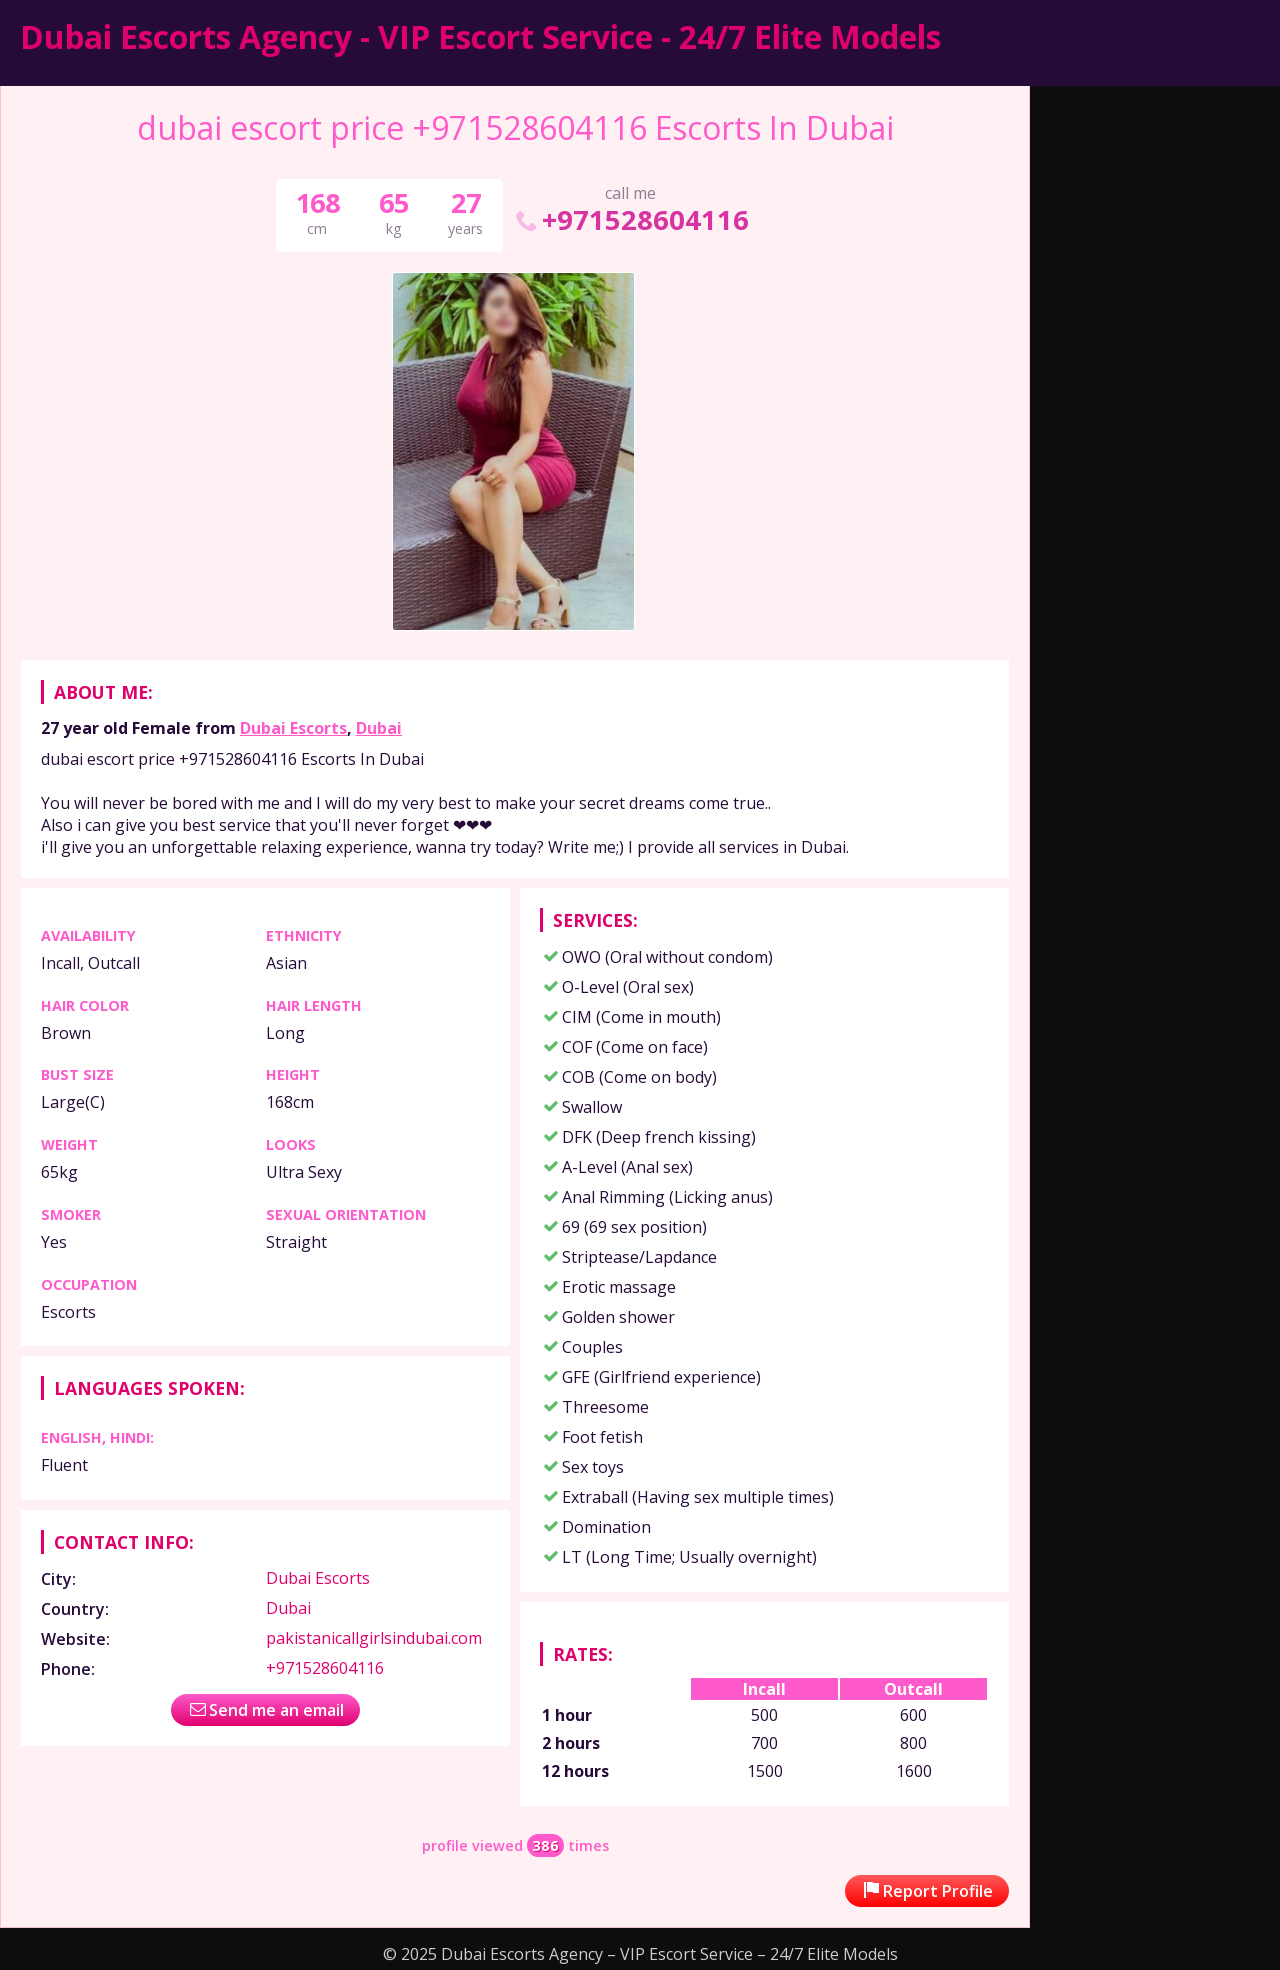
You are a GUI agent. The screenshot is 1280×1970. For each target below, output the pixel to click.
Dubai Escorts (293, 728)
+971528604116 (630, 219)
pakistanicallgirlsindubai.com (374, 1638)
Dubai (379, 728)
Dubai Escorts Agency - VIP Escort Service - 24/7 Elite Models (480, 36)
